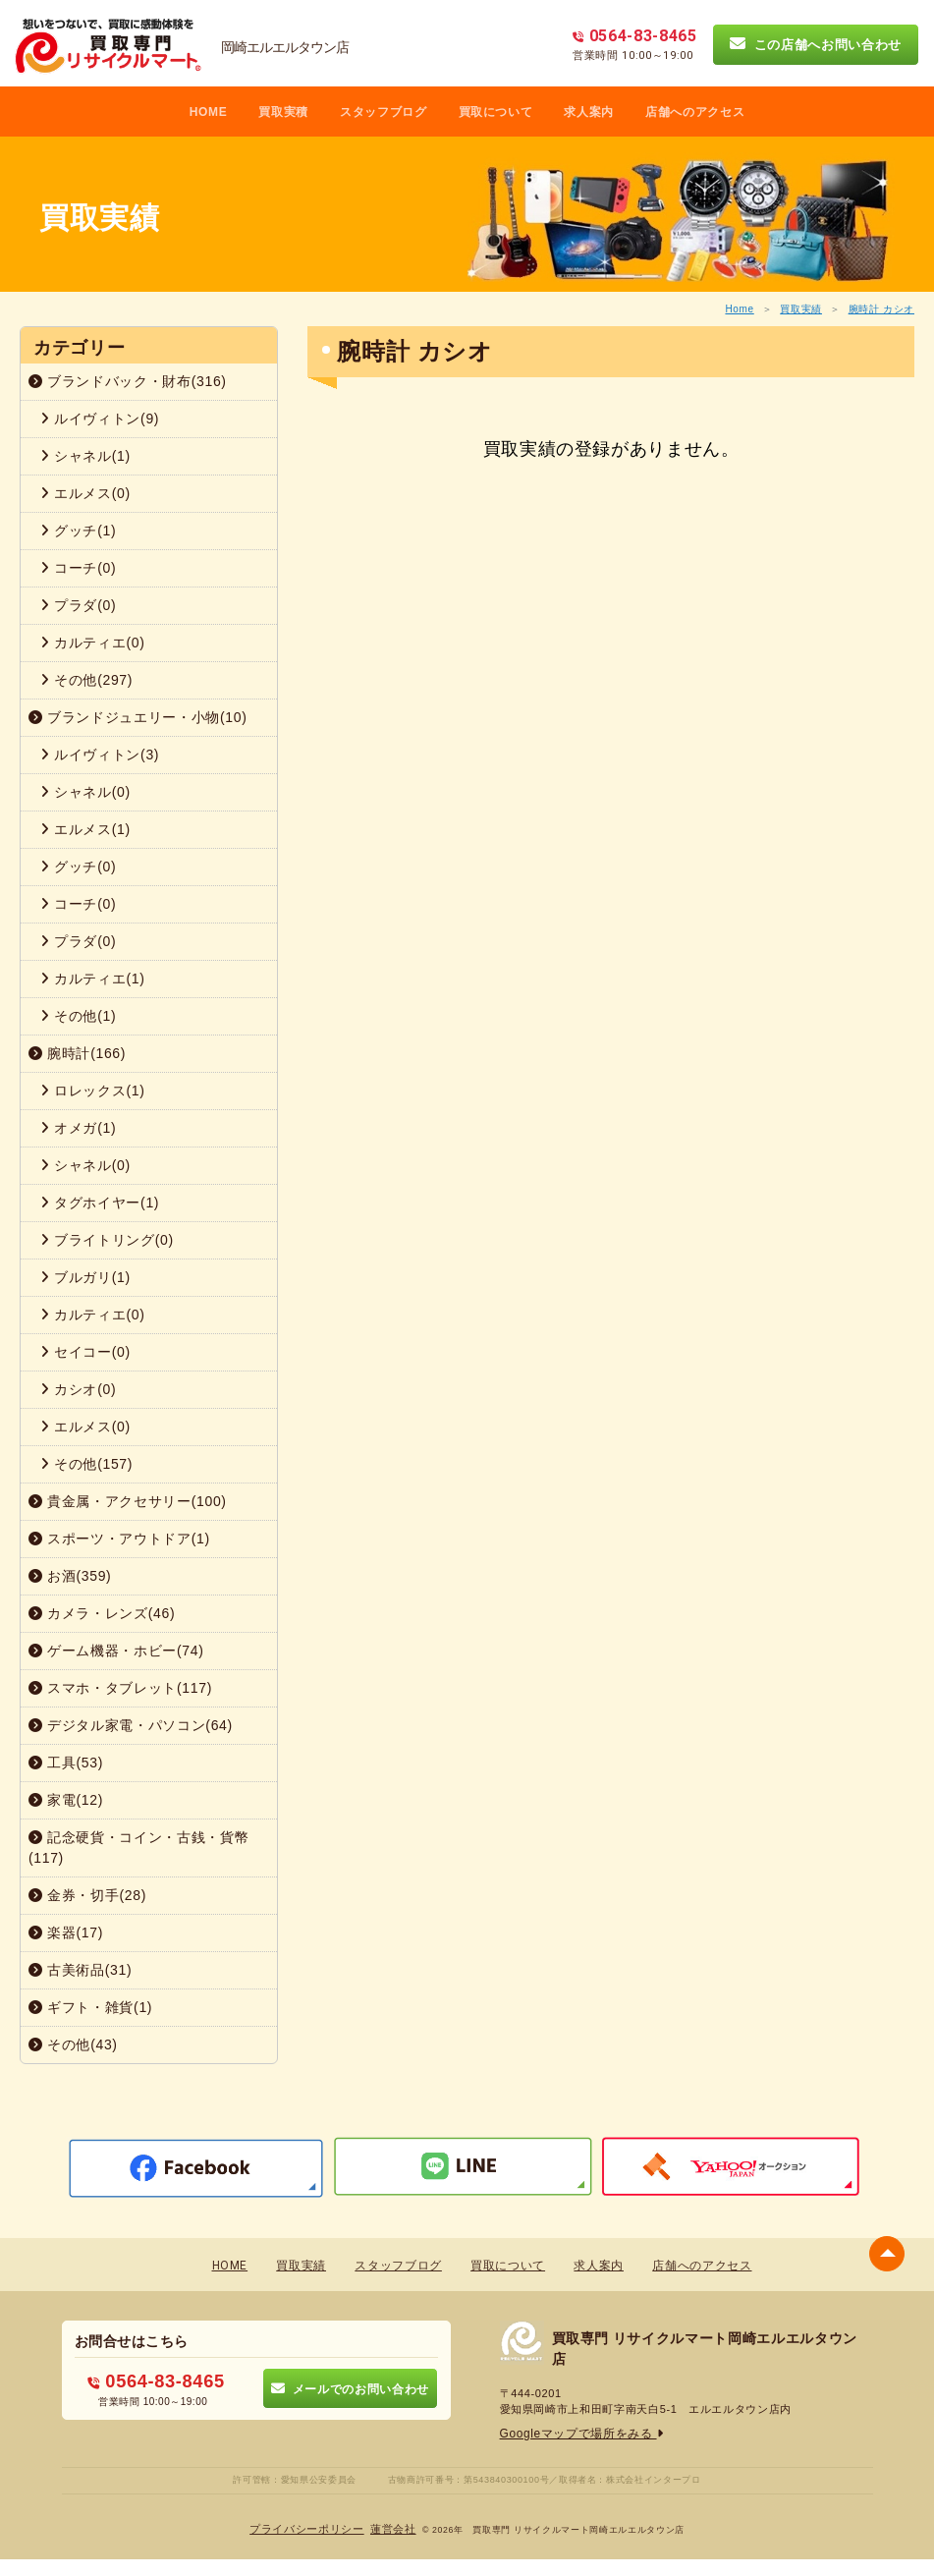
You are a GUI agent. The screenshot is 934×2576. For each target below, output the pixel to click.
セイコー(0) (85, 1352)
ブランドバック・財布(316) (127, 381)
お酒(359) (69, 1576)
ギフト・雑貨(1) (90, 2007)
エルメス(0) (85, 493)
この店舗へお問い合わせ (816, 44)
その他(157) (86, 1464)
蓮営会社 (388, 2527)
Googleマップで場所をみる (576, 2432)
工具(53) (65, 1762)
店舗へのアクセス (694, 112)
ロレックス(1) (92, 1090)
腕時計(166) (77, 1053)
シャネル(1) (85, 456)
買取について (496, 112)
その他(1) (78, 1016)
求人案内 (589, 112)
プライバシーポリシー (309, 2527)
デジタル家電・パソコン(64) (130, 1725)
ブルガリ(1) (85, 1277)
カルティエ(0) (92, 642)
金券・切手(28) (87, 1895)
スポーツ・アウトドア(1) (119, 1538)
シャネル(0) (85, 792)
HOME (209, 112)
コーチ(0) (78, 568)
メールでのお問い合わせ (350, 2387)
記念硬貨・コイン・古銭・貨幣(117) (138, 1847)
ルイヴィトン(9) (99, 418)
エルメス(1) (85, 829)
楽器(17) (65, 1932)
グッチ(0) (78, 866)
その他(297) (86, 680)
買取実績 (801, 309)
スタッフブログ (383, 112)
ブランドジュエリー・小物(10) (137, 717)
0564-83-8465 (156, 2379)
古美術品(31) (80, 1970)
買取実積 (283, 112)
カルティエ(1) (92, 978)
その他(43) (73, 2044)
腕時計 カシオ (881, 309)
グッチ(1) (78, 530)
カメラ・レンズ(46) (101, 1613)
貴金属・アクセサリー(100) (127, 1501)
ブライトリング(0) (107, 1240)
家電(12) (65, 1800)
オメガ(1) (78, 1128)
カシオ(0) (78, 1389)
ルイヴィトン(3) (99, 754)
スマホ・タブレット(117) (120, 1688)
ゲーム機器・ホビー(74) (116, 1650)
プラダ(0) (78, 605)
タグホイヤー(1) (99, 1202)
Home (739, 309)
